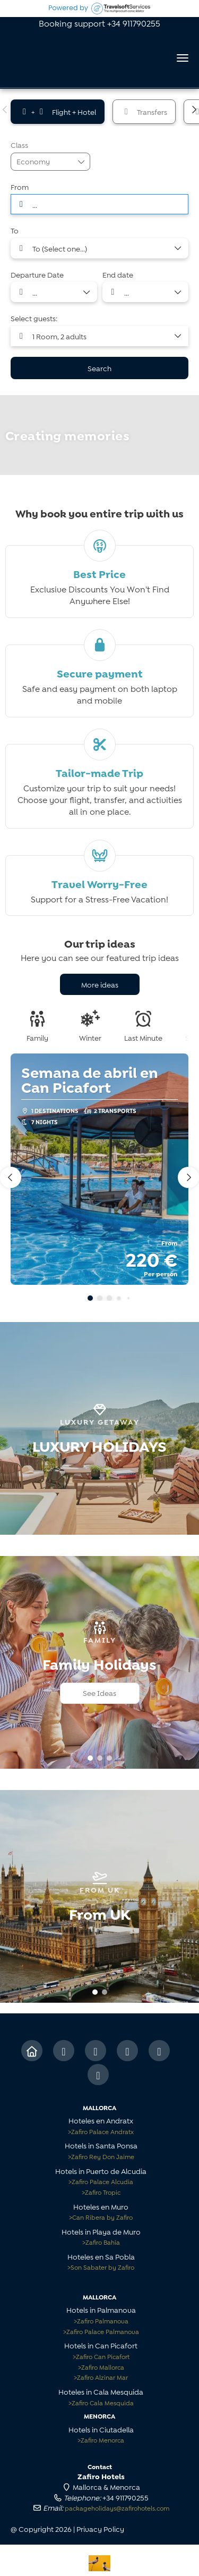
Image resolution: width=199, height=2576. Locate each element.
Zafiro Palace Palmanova (101, 2331)
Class (19, 144)
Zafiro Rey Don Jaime (101, 2156)
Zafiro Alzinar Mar (101, 2377)
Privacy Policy (100, 2528)
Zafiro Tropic (101, 2192)
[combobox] (99, 204)
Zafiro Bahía (101, 2242)
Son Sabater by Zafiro (100, 2267)
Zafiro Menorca (100, 2440)
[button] (5, 109)
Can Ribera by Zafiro (101, 2217)
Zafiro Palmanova (101, 2320)
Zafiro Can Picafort (101, 2356)
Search (99, 367)
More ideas (99, 984)
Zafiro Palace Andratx (101, 2131)
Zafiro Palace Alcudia (100, 2181)
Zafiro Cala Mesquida (101, 2402)
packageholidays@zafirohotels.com (117, 2508)
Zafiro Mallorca (101, 2367)
